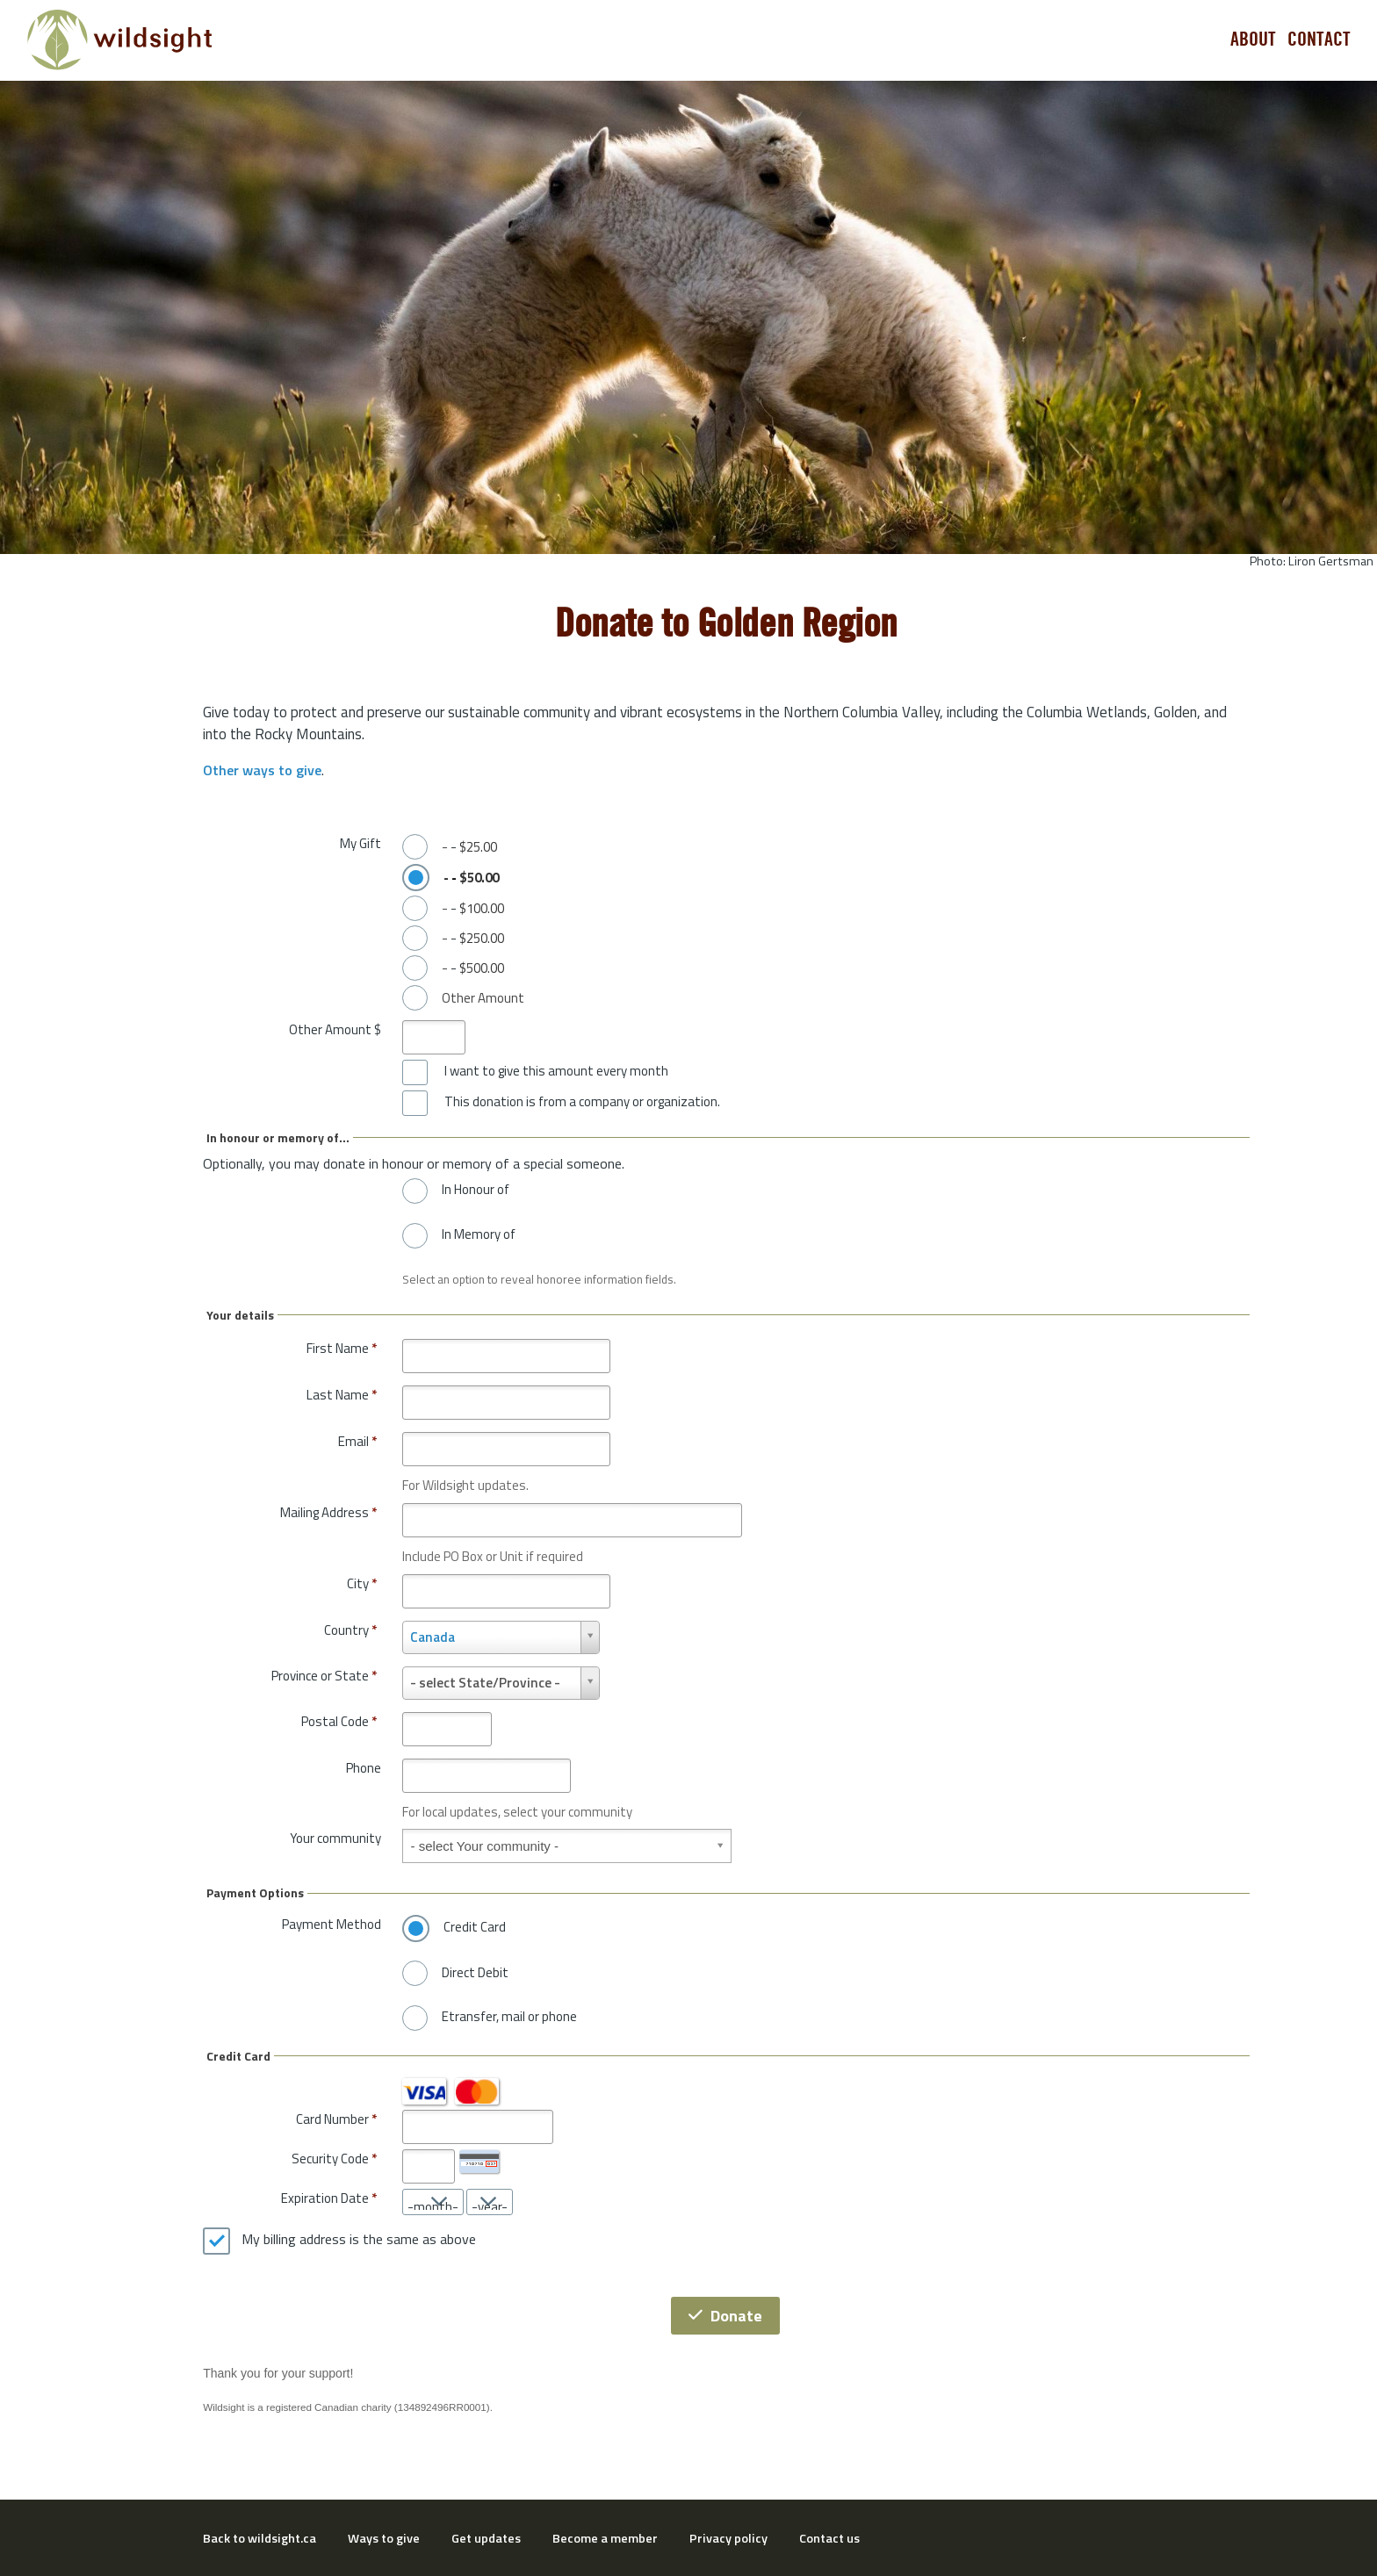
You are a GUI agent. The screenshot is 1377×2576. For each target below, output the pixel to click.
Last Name (341, 1395)
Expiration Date (325, 2198)
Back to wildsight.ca (259, 2538)
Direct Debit (475, 1972)
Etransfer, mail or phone (509, 2016)
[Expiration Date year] (489, 2202)
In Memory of (478, 1234)
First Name (341, 1348)
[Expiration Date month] (433, 2202)
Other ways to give (262, 770)
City (362, 1583)
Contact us (829, 2538)
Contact (1319, 39)
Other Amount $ (335, 1029)
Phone (363, 1768)
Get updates (486, 2538)
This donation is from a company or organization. (582, 1102)
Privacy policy (728, 2538)
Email (357, 1441)
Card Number (332, 2119)
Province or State (324, 1676)
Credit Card (474, 1927)
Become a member (605, 2538)
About (1253, 39)
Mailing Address (328, 1512)
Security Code (330, 2158)
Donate (725, 2316)
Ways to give (384, 2538)
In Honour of (475, 1189)
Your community (335, 1838)
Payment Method (331, 1924)
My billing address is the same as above (359, 2239)
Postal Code (339, 1721)
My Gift (360, 843)
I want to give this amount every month (556, 1071)
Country (350, 1630)
